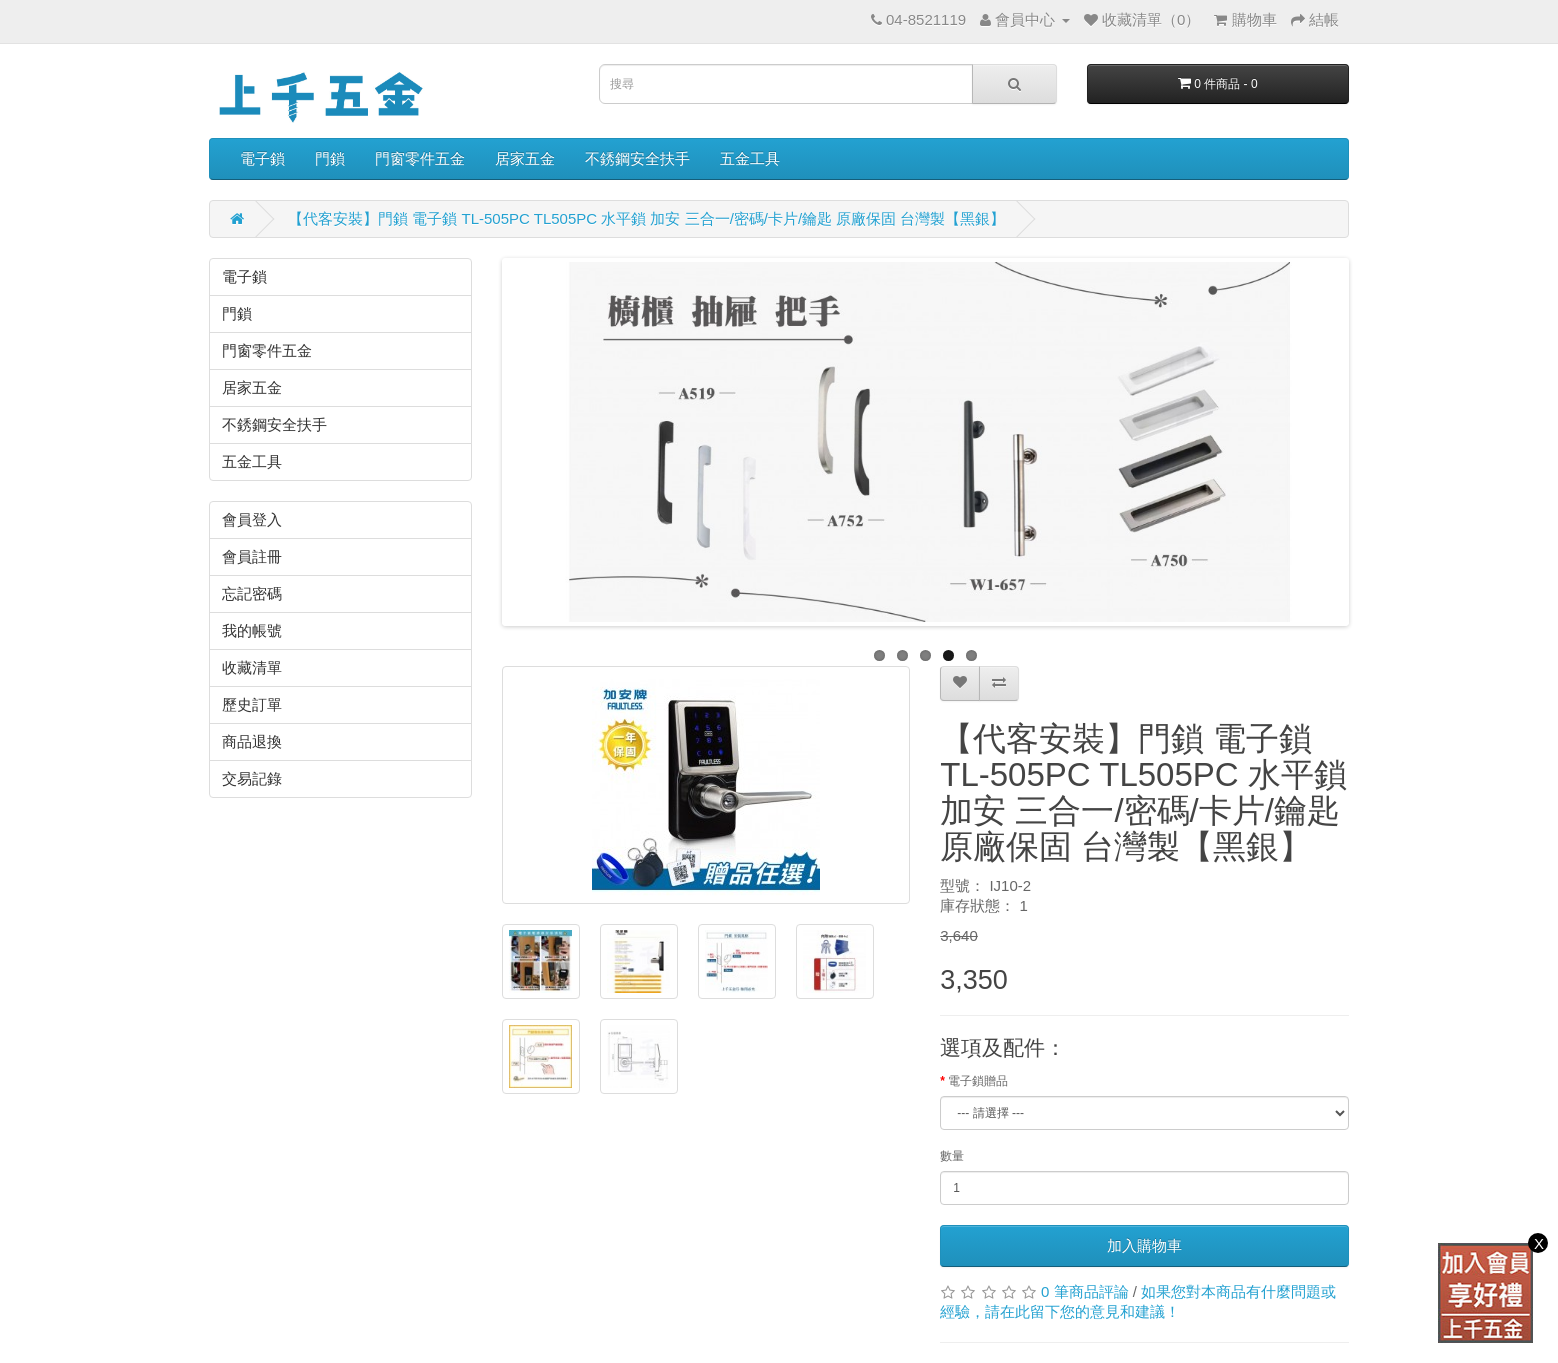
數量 (952, 1156)
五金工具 (750, 158)
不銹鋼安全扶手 (637, 158)
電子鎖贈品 (978, 1081)
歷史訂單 (252, 704)
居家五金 (525, 158)
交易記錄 (252, 778)
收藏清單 (252, 667)
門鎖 (330, 158)
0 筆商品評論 (1085, 1291)
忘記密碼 (252, 593)
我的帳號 (252, 630)
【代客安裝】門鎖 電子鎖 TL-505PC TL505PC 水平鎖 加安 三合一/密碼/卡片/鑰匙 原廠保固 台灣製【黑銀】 (646, 218)
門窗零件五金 (420, 158)
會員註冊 (252, 556)
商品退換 (252, 741)
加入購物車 (1144, 1245)
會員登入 (252, 519)
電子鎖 (262, 158)
